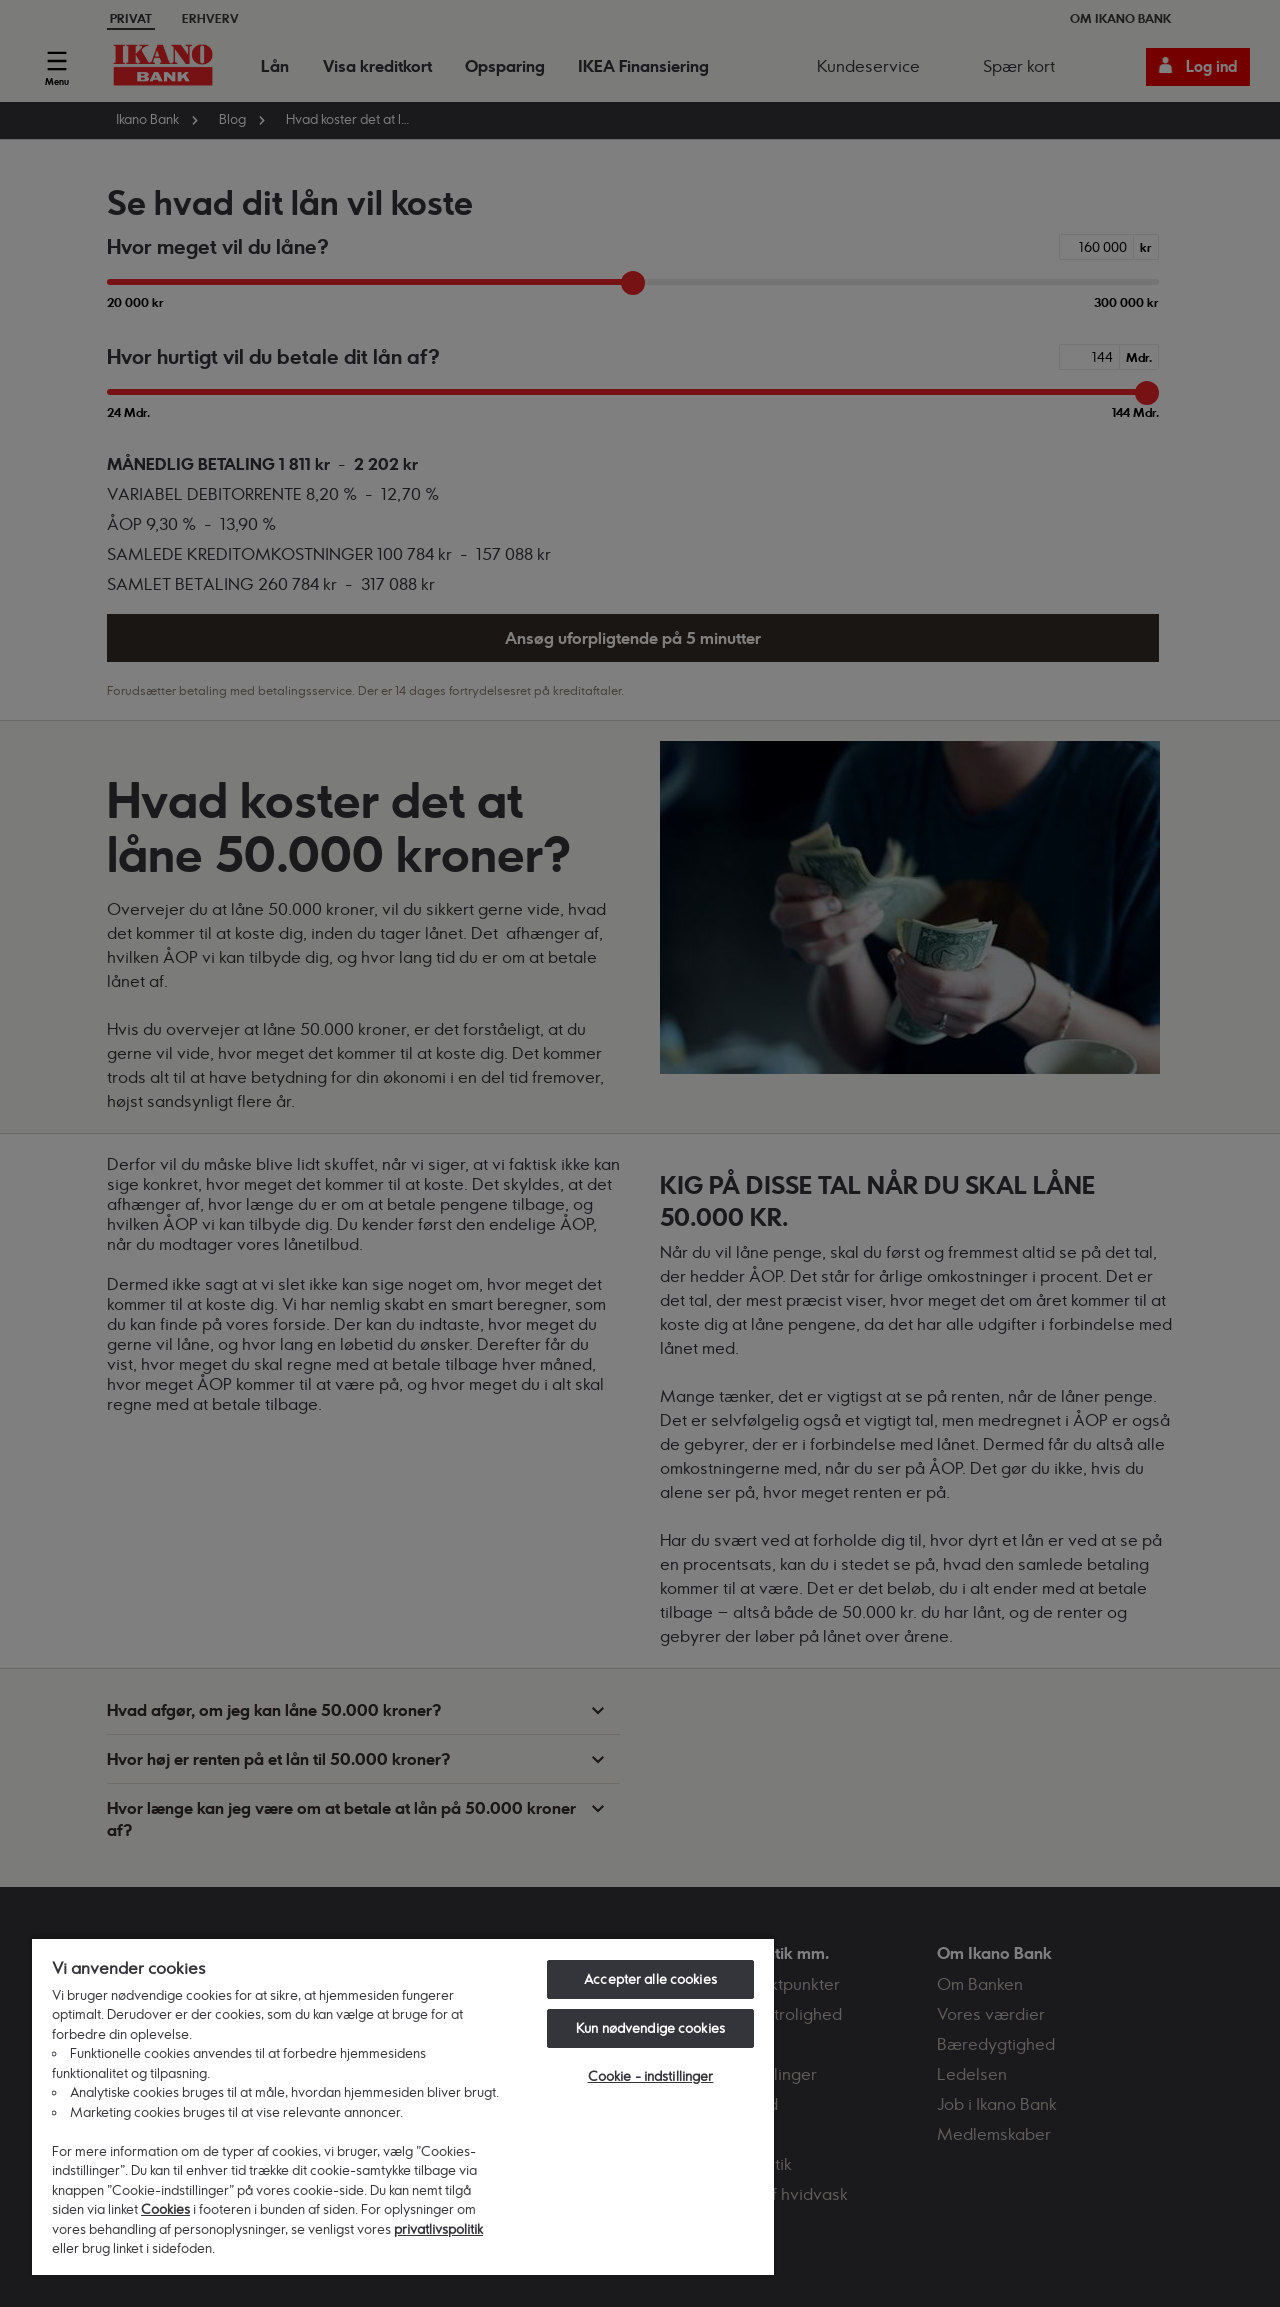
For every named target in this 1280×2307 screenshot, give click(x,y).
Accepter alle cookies (650, 1979)
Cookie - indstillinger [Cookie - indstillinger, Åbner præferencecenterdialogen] (651, 2076)
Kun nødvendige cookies (650, 2028)
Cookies (165, 2209)
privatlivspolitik (438, 2229)
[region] (403, 2106)
